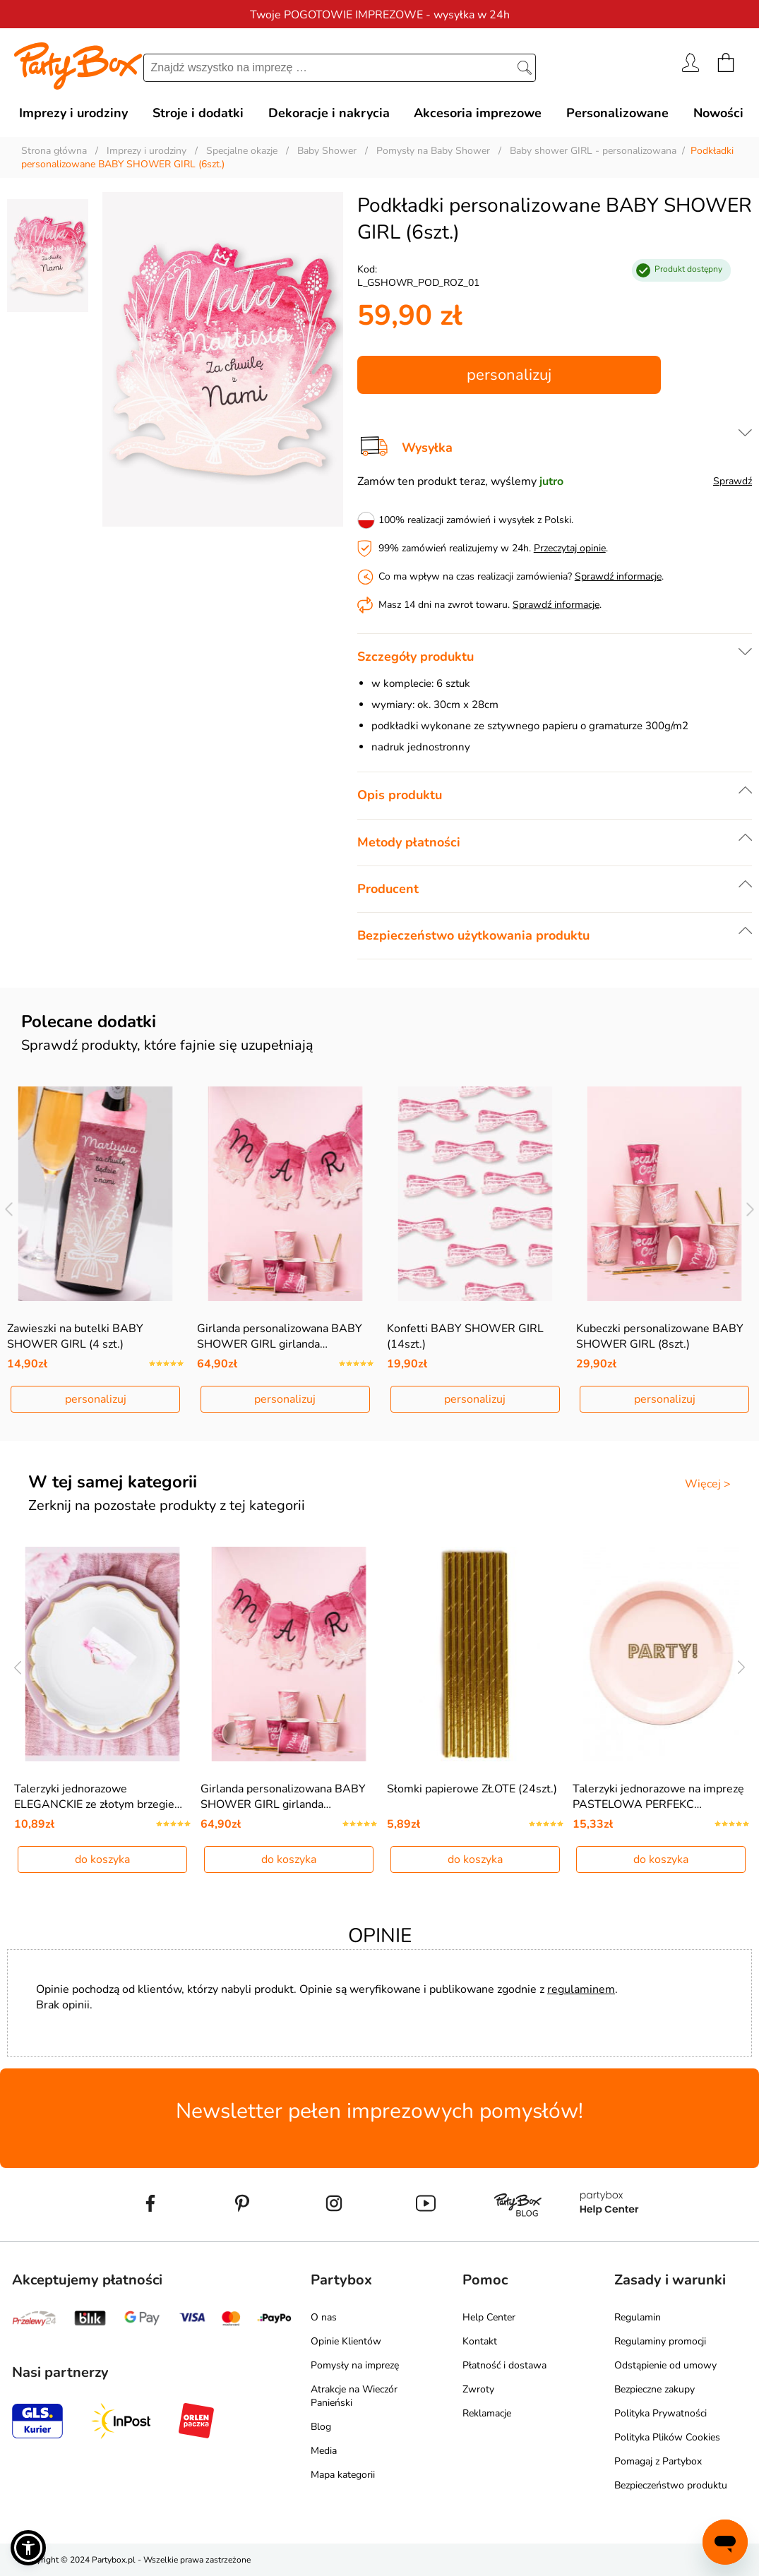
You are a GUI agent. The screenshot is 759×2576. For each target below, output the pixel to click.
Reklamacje (486, 2413)
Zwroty (478, 2389)
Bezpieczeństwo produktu (670, 2485)
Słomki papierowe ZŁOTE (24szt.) (472, 1789)
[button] (28, 2548)
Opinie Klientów (346, 2341)
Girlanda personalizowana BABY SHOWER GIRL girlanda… (279, 1336)
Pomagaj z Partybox (658, 2461)
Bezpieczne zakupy (654, 2389)
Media (324, 2450)
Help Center (488, 2317)
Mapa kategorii (343, 2474)
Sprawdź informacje (618, 576)
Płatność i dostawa (504, 2365)
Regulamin (637, 2317)
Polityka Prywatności (660, 2413)
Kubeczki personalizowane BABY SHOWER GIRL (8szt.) (659, 1336)
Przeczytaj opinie (570, 548)
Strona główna (54, 150)
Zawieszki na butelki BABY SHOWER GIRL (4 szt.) (75, 1336)
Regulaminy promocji (660, 2341)
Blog (321, 2426)
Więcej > (708, 1484)
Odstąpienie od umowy (665, 2365)
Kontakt (479, 2341)
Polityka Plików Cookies (667, 2437)
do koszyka (102, 1859)
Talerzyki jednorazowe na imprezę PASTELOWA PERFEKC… (658, 1796)
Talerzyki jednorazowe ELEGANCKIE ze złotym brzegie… (98, 1796)
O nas (324, 2317)
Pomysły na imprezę (355, 2365)
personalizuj (509, 374)
